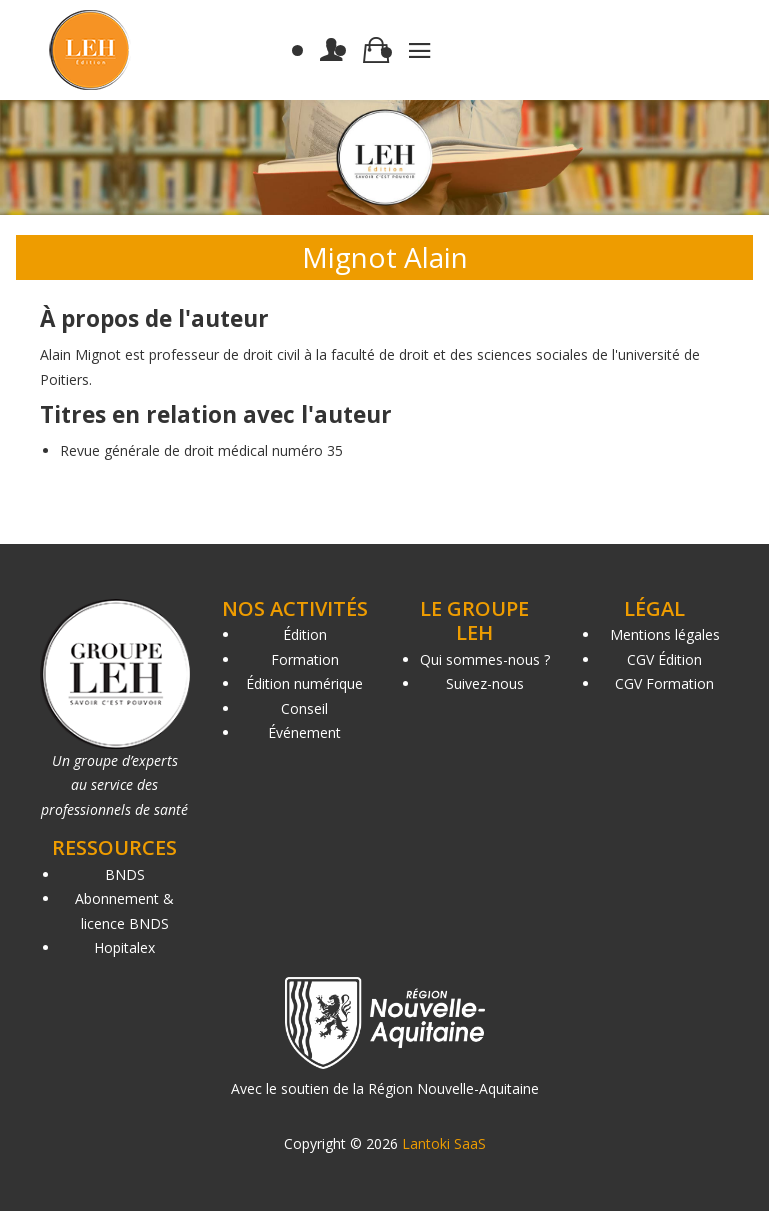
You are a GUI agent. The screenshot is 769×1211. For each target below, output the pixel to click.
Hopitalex (124, 947)
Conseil (304, 708)
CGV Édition (664, 659)
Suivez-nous (485, 683)
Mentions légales (665, 634)
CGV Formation (664, 683)
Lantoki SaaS (444, 1143)
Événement (304, 732)
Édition (305, 634)
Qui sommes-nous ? (485, 659)
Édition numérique (304, 683)
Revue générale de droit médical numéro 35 (201, 450)
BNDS (125, 874)
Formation (305, 659)
